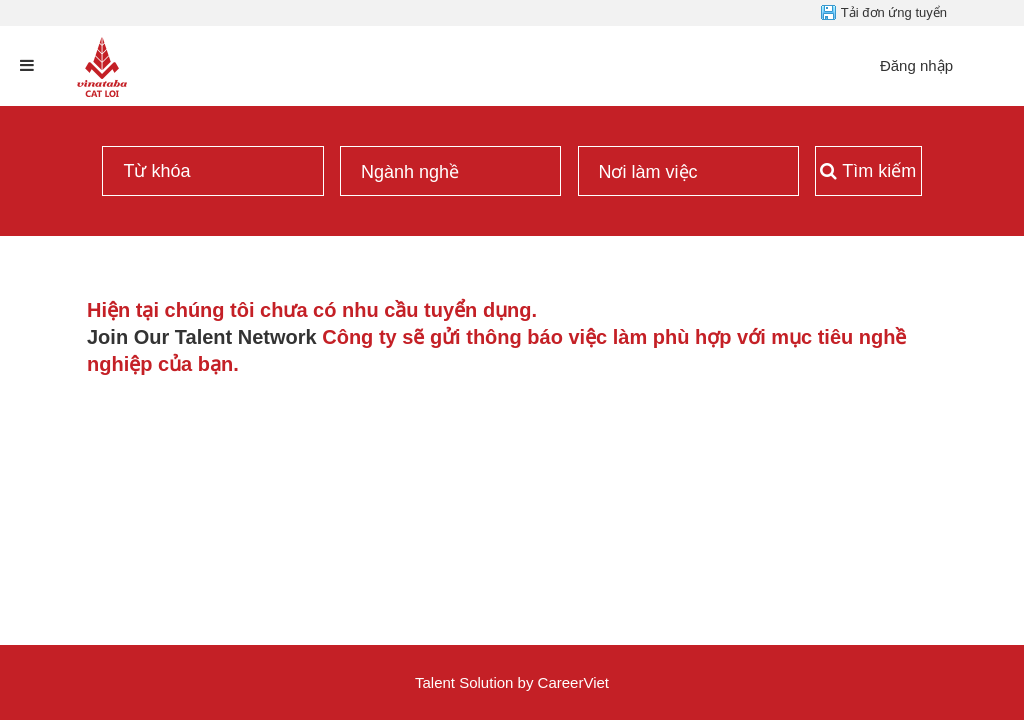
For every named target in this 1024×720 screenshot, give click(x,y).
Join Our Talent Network (202, 337)
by (528, 682)
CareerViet (573, 682)
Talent (437, 682)
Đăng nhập (916, 65)
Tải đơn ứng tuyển (894, 12)
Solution (488, 682)
